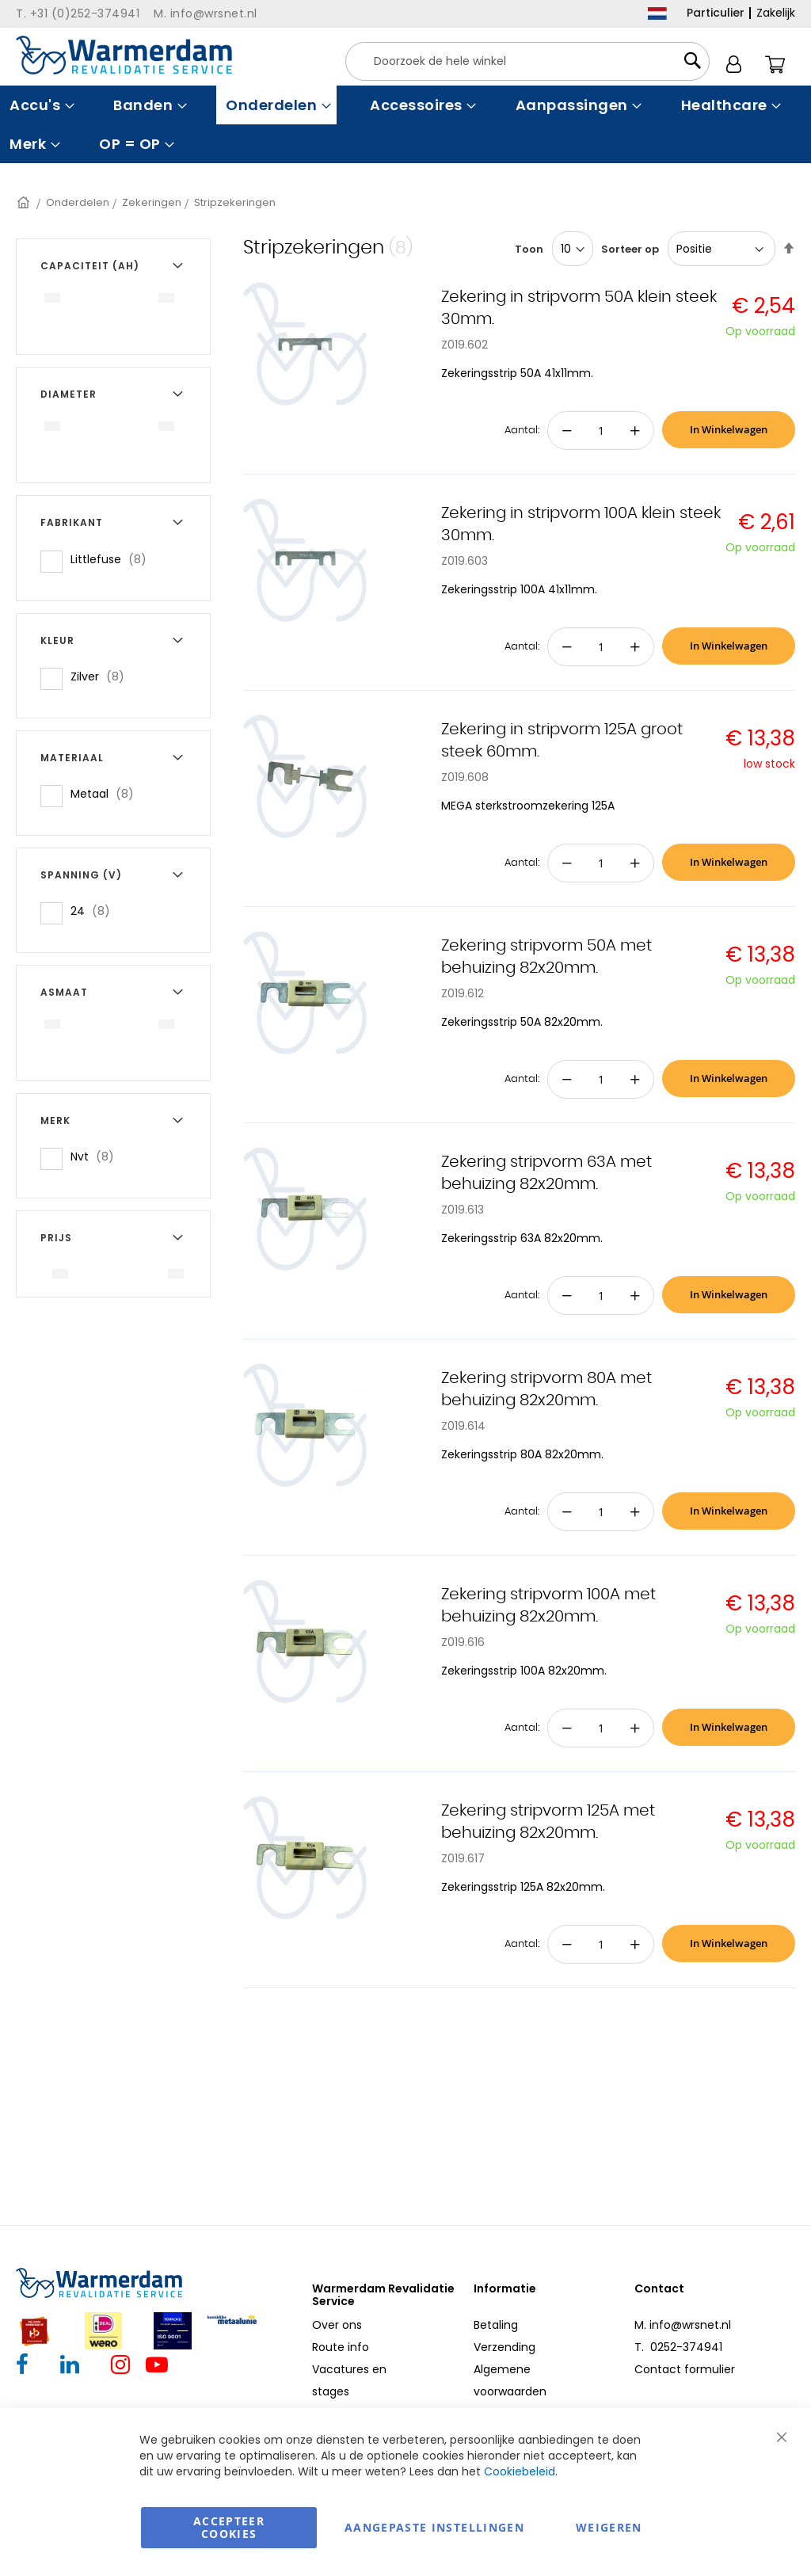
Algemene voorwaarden (510, 2380)
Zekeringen (151, 202)
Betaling (496, 2325)
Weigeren (609, 2527)
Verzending (504, 2347)
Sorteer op (630, 249)
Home (24, 202)
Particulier (715, 13)
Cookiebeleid (519, 2471)
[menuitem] (40, 105)
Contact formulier (684, 2369)
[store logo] (124, 55)
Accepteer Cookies (229, 2527)
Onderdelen (77, 202)
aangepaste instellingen (434, 2527)
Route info (340, 2347)
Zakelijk (775, 13)
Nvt (97, 1156)
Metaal (106, 793)
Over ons (337, 2325)
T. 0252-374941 (678, 2347)
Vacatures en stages (349, 2380)
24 (95, 910)
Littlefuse (113, 559)
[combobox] (527, 61)
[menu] (405, 124)
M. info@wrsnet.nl (682, 2325)
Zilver (102, 676)
